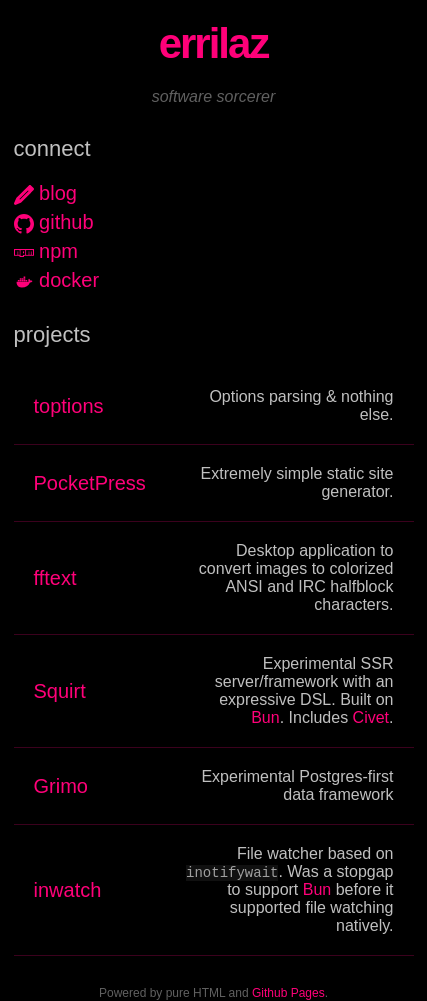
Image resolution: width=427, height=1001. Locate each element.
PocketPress (90, 483)
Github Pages (288, 994)
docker (69, 280)
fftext (55, 578)
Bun (265, 717)
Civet (371, 717)
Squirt (60, 691)
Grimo (61, 786)
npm (58, 251)
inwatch (68, 890)
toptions (69, 406)
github (66, 222)
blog (58, 193)
